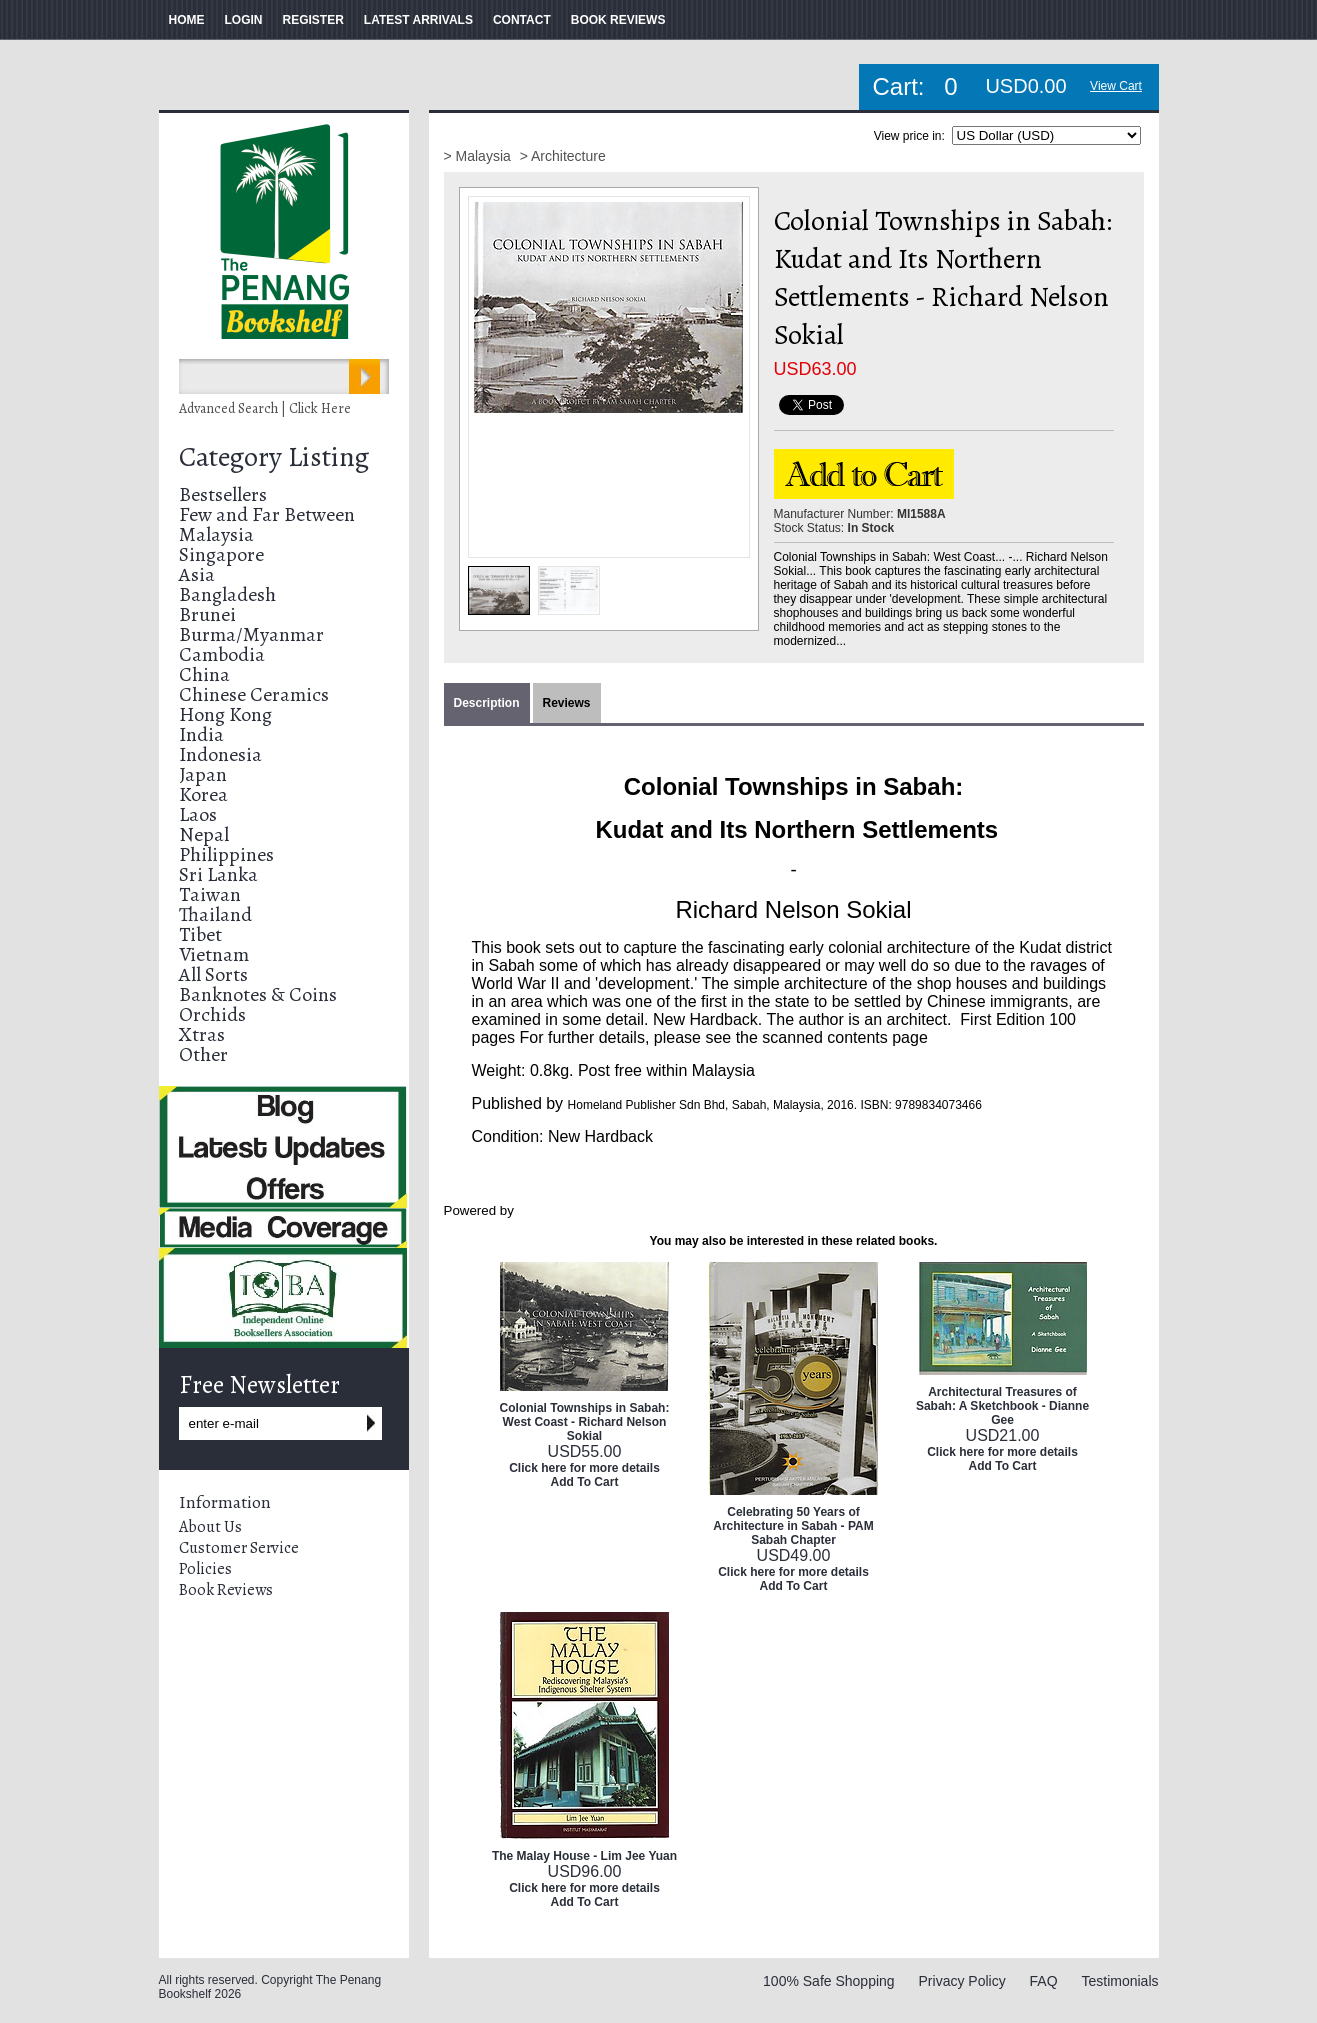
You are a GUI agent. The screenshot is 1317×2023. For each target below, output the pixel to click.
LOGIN (244, 20)
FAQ (1044, 1981)
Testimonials (1119, 1981)
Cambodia (222, 654)
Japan (203, 774)
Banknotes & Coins (258, 994)
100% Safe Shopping (829, 1981)
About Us (210, 1527)
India (201, 734)
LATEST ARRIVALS (418, 20)
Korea (203, 794)
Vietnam (214, 954)
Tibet (200, 934)
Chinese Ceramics (254, 694)
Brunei (207, 614)
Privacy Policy (962, 1981)
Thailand (215, 914)
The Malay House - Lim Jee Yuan (584, 1856)
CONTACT (522, 20)
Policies (205, 1569)
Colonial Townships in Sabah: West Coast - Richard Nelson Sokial (585, 1422)
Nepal (204, 834)
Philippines (226, 854)
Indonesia (220, 754)
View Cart (1116, 86)
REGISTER (313, 20)
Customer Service (239, 1548)
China (204, 674)
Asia (197, 574)
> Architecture (563, 156)
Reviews (567, 703)
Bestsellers (223, 494)
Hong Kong (225, 714)
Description (487, 703)
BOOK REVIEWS (618, 20)
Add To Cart (585, 1482)
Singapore (221, 554)
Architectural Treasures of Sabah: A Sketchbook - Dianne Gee (1002, 1406)
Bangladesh (227, 594)
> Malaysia (479, 156)
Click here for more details (584, 1468)
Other (203, 1054)
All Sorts (213, 974)
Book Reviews (226, 1590)
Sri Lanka (218, 874)
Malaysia (216, 534)
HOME (187, 20)
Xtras (202, 1034)
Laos (198, 814)
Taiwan (210, 894)
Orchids (212, 1014)
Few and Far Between (267, 514)
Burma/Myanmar (251, 634)
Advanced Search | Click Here (265, 408)
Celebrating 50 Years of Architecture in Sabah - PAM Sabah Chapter (793, 1526)
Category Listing (274, 457)
